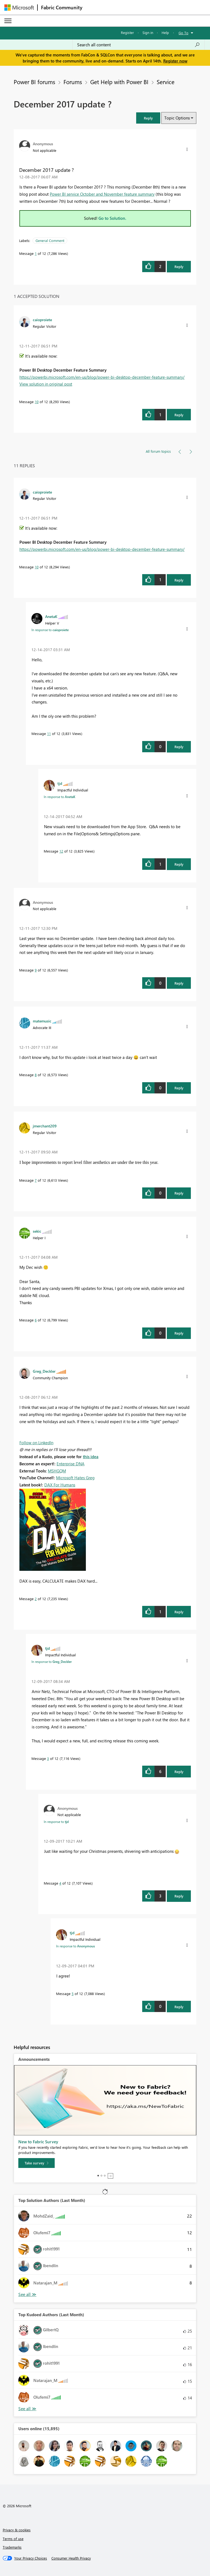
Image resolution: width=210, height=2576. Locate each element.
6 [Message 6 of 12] (36, 1320)
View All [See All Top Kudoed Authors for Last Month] (27, 2409)
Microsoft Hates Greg (75, 1477)
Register (127, 32)
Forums (72, 82)
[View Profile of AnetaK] (51, 616)
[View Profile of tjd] (59, 783)
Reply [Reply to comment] (178, 414)
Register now (175, 61)
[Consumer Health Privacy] (71, 2558)
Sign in (147, 32)
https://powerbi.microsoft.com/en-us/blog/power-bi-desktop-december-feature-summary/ (102, 377)
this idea (90, 1456)
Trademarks (12, 2547)
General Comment (50, 240)
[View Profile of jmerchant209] (45, 1126)
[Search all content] (138, 44)
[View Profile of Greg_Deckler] (44, 1371)
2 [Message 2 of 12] (36, 1598)
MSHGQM (57, 1471)
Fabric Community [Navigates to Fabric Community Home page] (61, 7)
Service (165, 82)
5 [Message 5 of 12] (73, 1993)
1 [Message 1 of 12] (36, 253)
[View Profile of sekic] (37, 1231)
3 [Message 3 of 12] (48, 1758)
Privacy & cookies (17, 2529)
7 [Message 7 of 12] (36, 1180)
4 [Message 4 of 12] (60, 1883)
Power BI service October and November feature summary (102, 194)
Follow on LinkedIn (36, 1442)
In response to (50, 630)
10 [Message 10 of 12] (37, 401)
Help (165, 32)
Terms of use (13, 2538)
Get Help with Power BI (119, 82)
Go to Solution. (112, 218)
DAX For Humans (59, 1485)
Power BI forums (34, 82)
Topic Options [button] (177, 118)
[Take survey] (36, 2163)
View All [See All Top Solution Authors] (27, 2294)
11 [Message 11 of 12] (49, 733)
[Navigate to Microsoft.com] (19, 7)
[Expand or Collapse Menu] (8, 21)
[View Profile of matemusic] (42, 1021)
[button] (148, 118)
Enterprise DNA (70, 1463)
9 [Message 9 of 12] (36, 970)
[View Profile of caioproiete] (42, 319)
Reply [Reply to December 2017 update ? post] (178, 266)
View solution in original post (45, 384)
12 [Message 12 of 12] (61, 851)
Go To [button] (183, 32)
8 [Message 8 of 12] (36, 1074)
